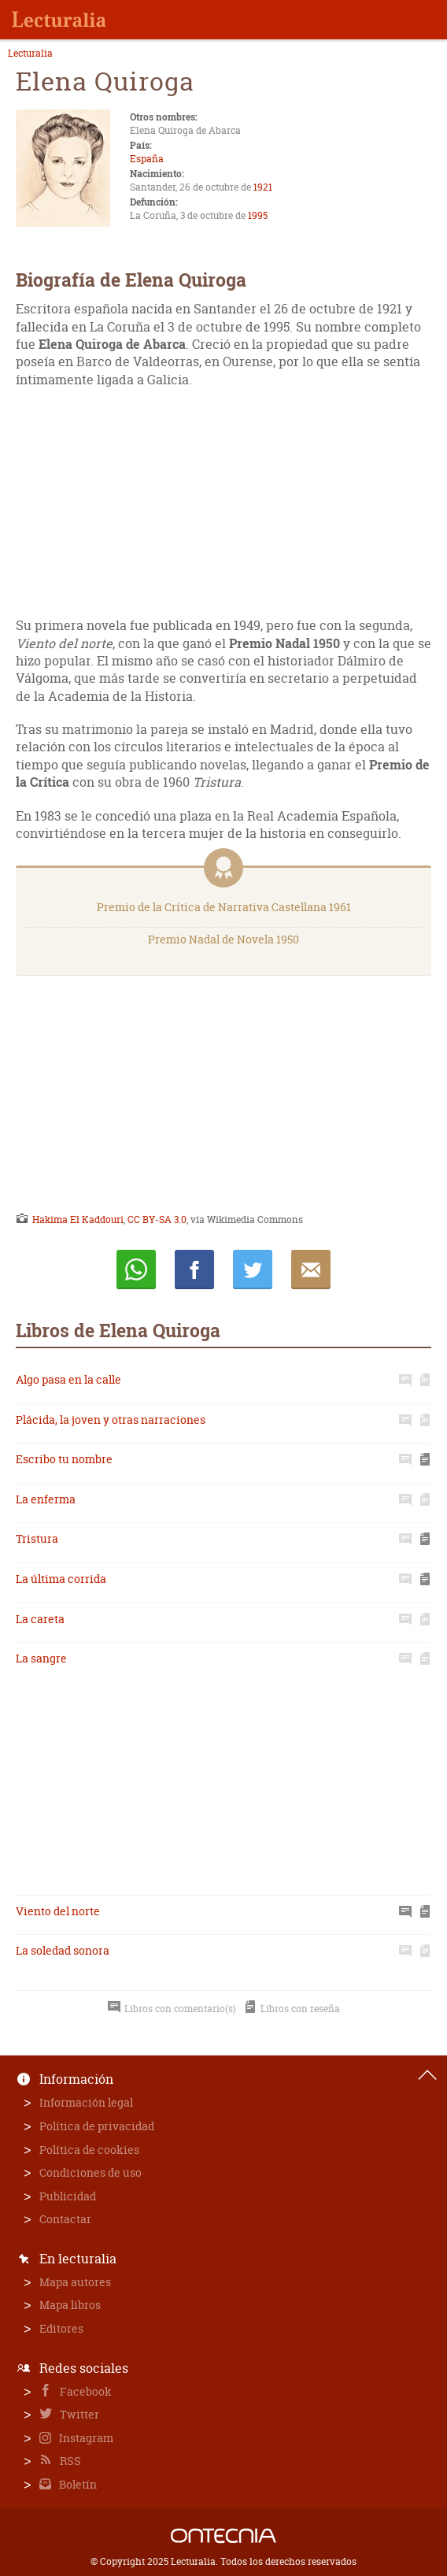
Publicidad (67, 2196)
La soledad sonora (62, 1950)
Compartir (194, 1269)
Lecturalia (30, 53)
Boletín (77, 2484)
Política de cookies (89, 2149)
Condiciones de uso (90, 2172)
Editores (61, 2328)
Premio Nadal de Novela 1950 (223, 939)
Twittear (252, 1269)
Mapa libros (70, 2304)
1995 (258, 215)
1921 (262, 187)
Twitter (78, 2414)
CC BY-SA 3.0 (157, 1219)
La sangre (41, 1658)
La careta (40, 1618)
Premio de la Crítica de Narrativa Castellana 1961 (224, 906)
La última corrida (61, 1578)
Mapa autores (75, 2281)
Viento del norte (58, 1910)
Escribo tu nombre (64, 1458)
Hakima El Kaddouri (78, 1219)
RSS (69, 2460)
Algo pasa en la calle (68, 1379)
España (147, 158)
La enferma (46, 1499)
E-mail (311, 1269)
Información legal (86, 2102)
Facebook (84, 2391)
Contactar (65, 2218)
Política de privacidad (96, 2125)
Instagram (85, 2437)
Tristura (37, 1538)
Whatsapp (136, 1269)
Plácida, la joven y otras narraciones (110, 1419)
